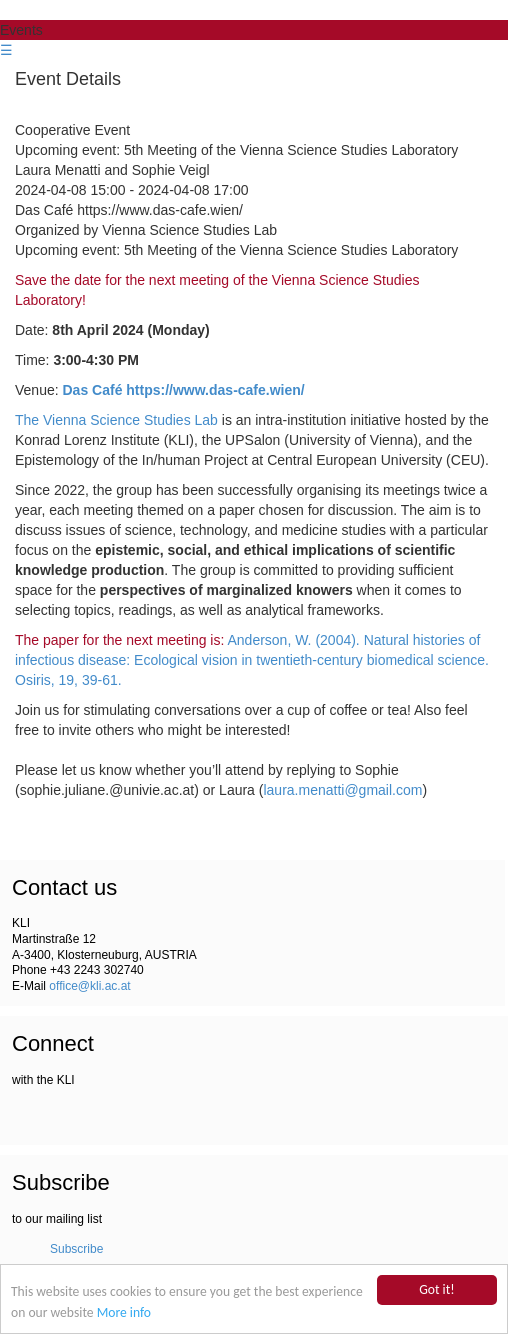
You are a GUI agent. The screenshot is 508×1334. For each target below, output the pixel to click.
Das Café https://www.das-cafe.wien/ (184, 390)
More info (124, 1313)
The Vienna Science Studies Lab (116, 420)
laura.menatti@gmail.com (342, 790)
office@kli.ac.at (89, 986)
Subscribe (76, 1249)
